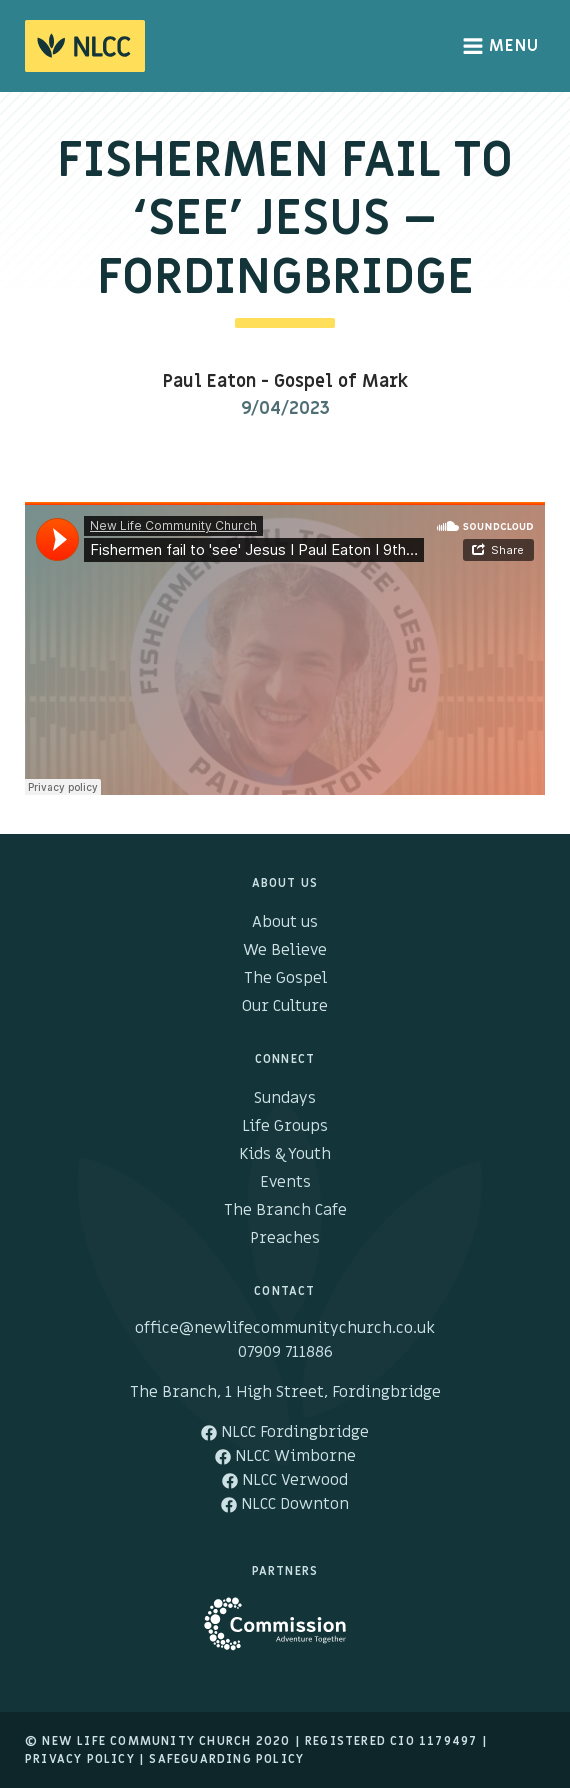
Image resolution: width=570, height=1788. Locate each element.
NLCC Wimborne (285, 1456)
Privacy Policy (80, 1759)
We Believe (285, 950)
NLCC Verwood (285, 1480)
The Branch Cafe (285, 1210)
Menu (501, 46)
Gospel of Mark (341, 381)
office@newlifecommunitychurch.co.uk (285, 1328)
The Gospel (285, 978)
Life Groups (285, 1126)
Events (285, 1182)
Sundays (285, 1098)
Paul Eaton (209, 381)
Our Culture (285, 1006)
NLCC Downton (285, 1504)
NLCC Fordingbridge (285, 1432)
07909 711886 (285, 1352)
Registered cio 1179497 (391, 1741)
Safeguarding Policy (226, 1759)
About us (285, 922)
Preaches (285, 1238)
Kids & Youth (285, 1154)
